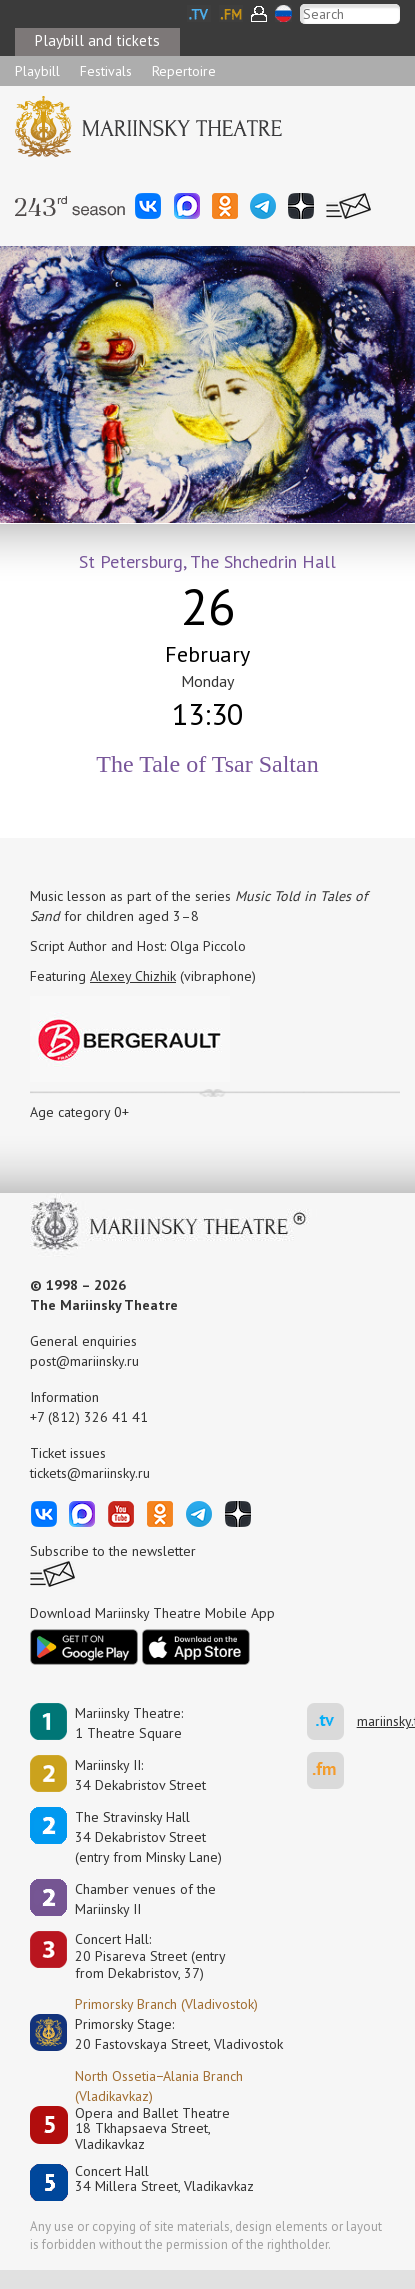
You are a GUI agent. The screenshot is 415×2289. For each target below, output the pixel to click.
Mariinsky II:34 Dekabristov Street (140, 1775)
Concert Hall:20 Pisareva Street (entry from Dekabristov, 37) (150, 1956)
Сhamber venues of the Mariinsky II (145, 1899)
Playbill (37, 71)
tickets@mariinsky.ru (90, 1473)
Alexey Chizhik (133, 976)
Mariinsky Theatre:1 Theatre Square (129, 1723)
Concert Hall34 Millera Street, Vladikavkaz (164, 2179)
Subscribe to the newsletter (113, 1551)
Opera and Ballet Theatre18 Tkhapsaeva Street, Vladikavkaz (152, 2129)
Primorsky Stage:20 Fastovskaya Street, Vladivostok (165, 2034)
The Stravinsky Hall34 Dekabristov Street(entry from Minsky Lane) (148, 1837)
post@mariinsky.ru (84, 1361)
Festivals (106, 71)
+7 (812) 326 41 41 (89, 1417)
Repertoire (184, 71)
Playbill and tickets (97, 40)
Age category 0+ (79, 1112)
